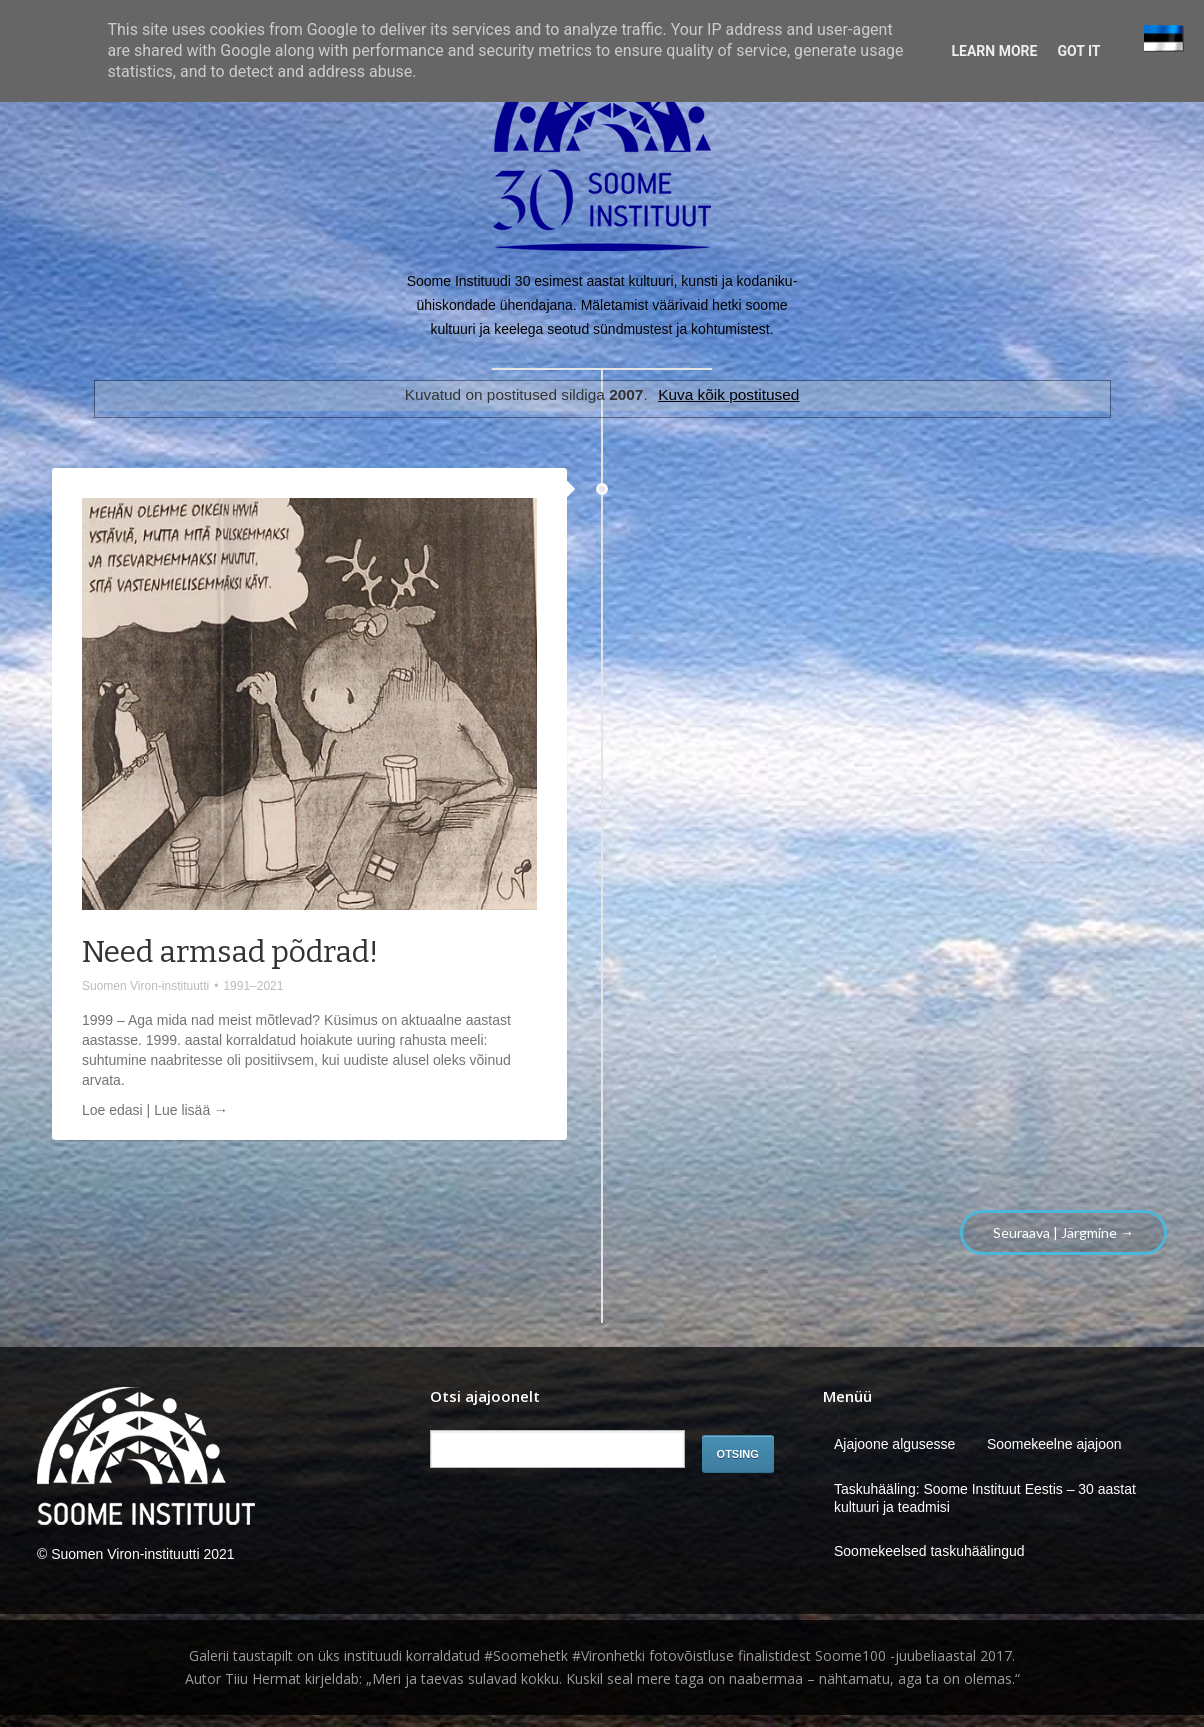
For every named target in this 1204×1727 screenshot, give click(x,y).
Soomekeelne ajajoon (1054, 1444)
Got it (1078, 51)
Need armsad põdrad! (230, 952)
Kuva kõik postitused (728, 394)
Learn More (994, 51)
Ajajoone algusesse (894, 1444)
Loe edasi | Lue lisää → (155, 1110)
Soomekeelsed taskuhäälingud (929, 1551)
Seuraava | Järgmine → (1063, 1232)
